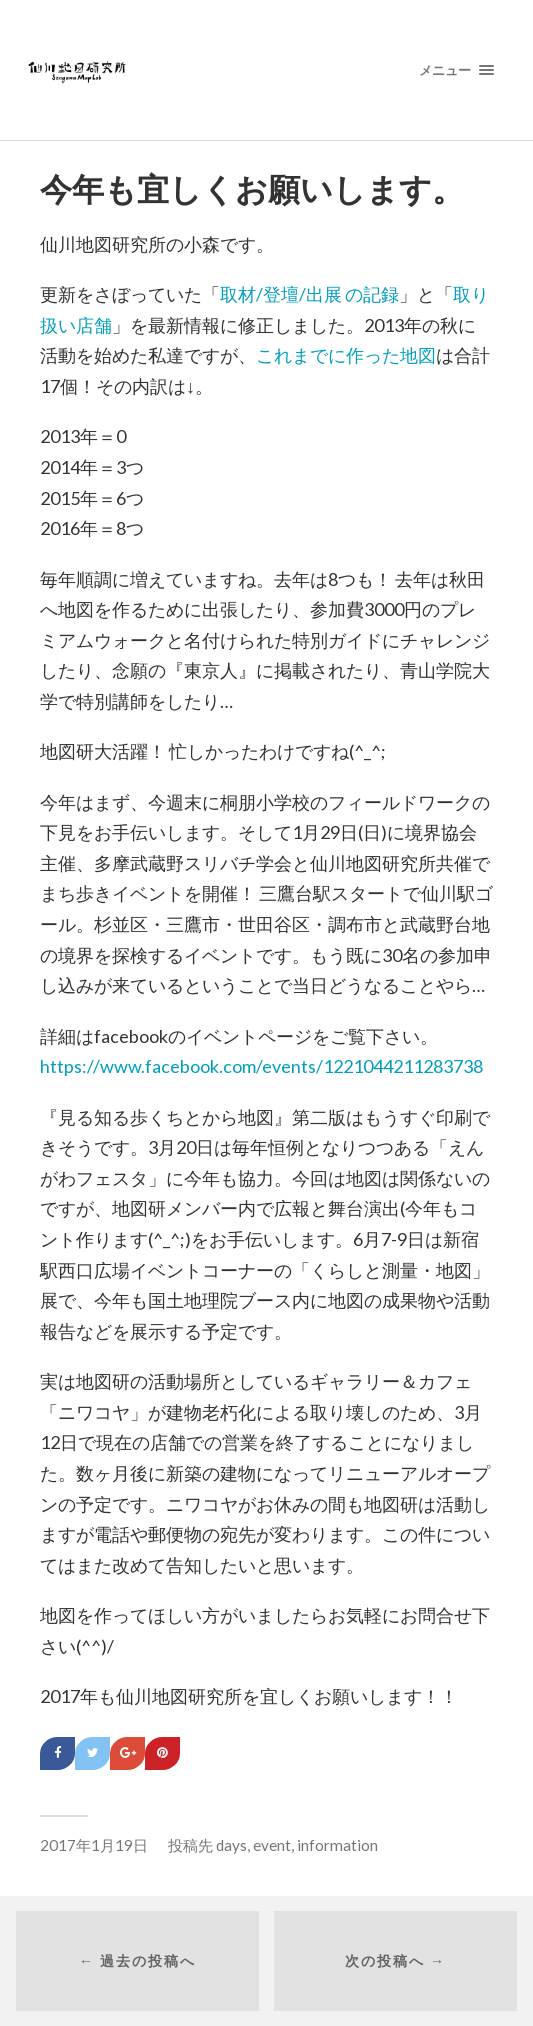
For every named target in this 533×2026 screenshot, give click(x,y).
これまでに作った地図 (346, 355)
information (337, 1845)
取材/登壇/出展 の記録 (309, 294)
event (272, 1845)
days (231, 1845)
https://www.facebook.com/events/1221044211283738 (261, 1066)
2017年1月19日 (94, 1845)
